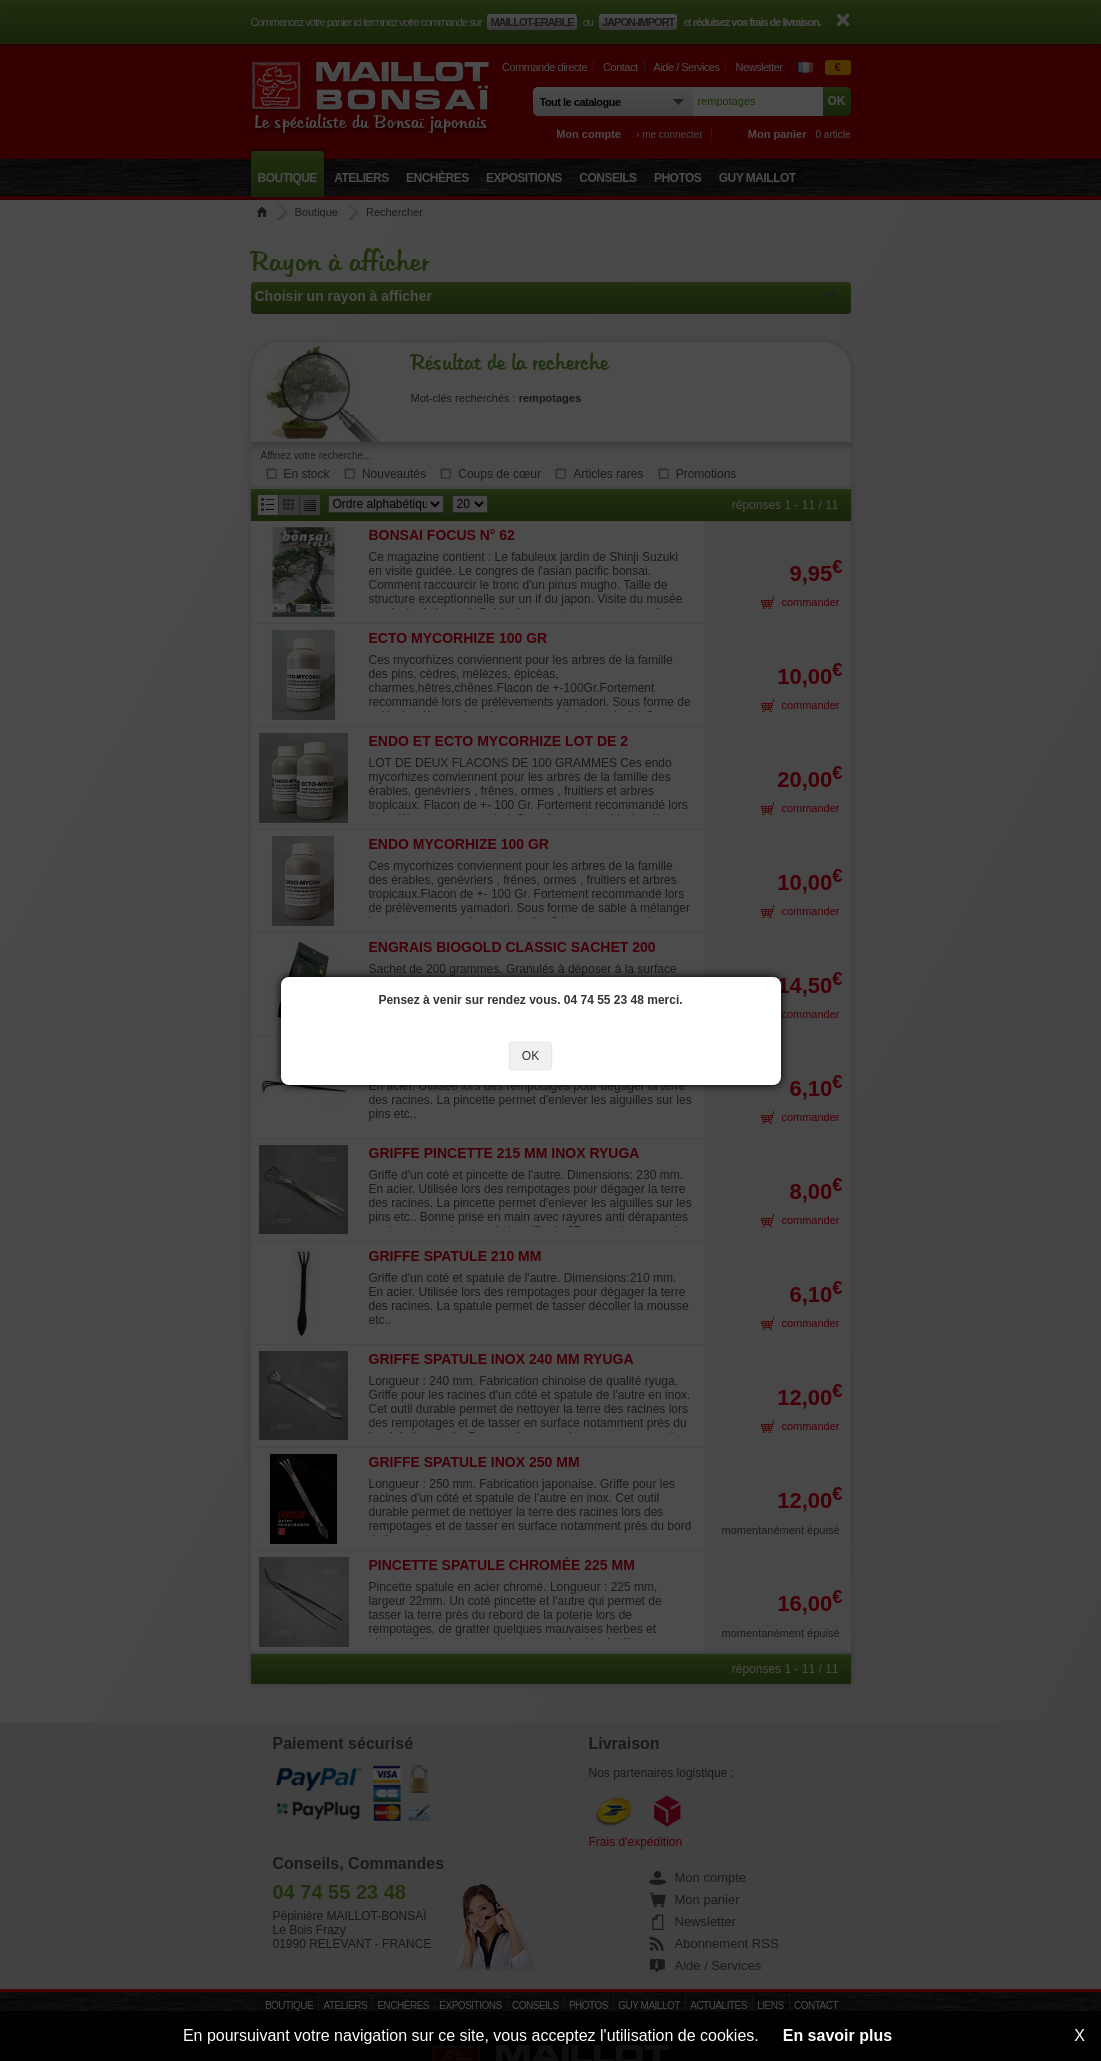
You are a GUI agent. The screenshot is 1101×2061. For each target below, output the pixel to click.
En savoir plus (837, 2035)
